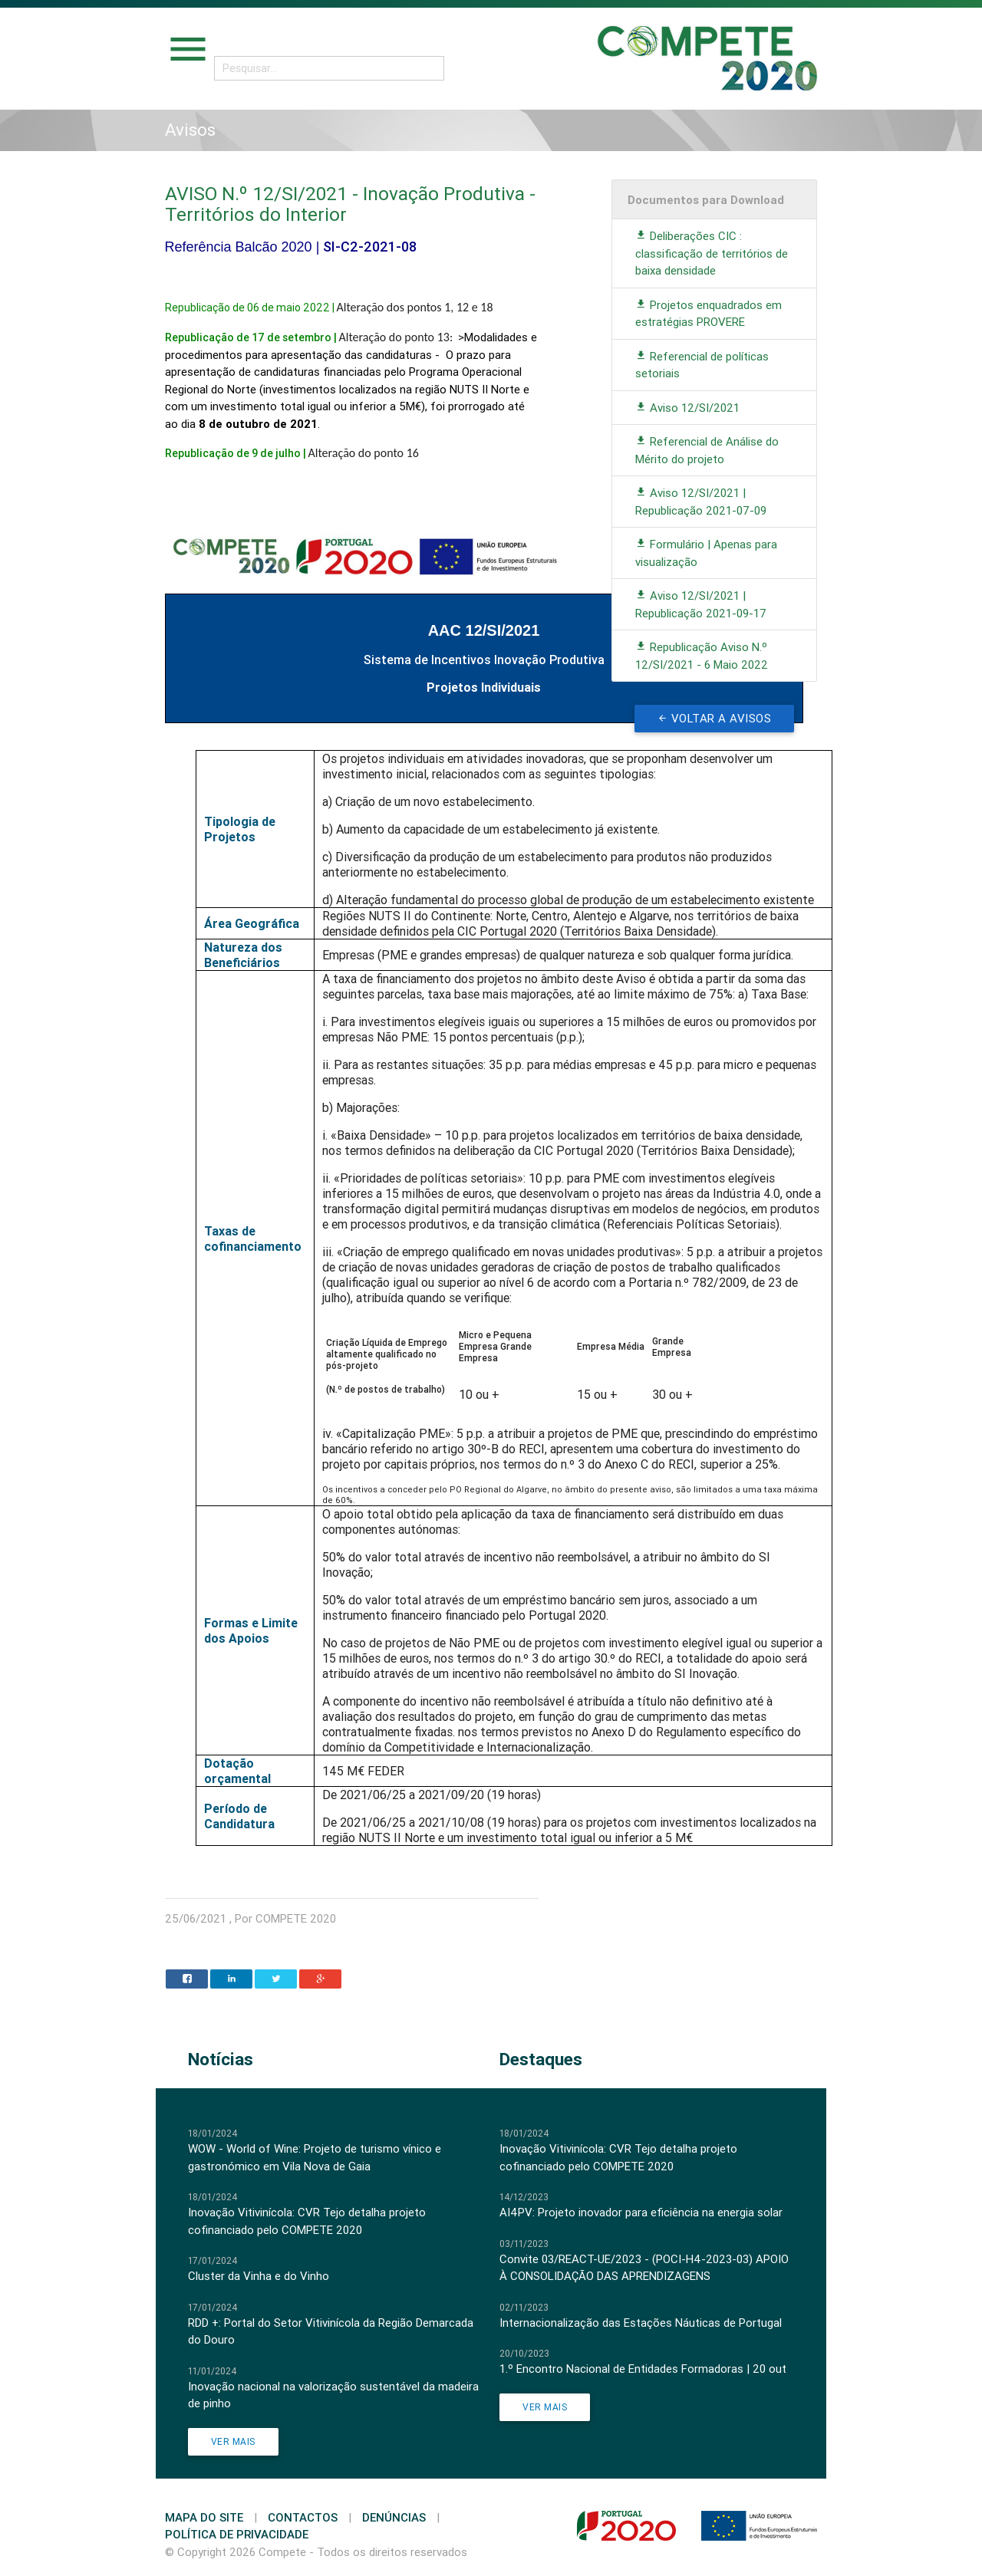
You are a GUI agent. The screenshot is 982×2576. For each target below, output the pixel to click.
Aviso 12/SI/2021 (687, 407)
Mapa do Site (204, 2517)
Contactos (303, 2517)
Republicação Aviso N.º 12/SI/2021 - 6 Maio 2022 (701, 656)
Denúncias (394, 2517)
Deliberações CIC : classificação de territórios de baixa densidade (711, 253)
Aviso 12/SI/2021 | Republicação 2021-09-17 (700, 604)
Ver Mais (233, 2441)
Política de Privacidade (236, 2534)
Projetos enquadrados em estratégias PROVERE (708, 314)
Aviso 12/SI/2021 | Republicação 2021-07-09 (700, 501)
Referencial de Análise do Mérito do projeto (707, 450)
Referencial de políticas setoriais (702, 365)
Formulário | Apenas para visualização (706, 553)
